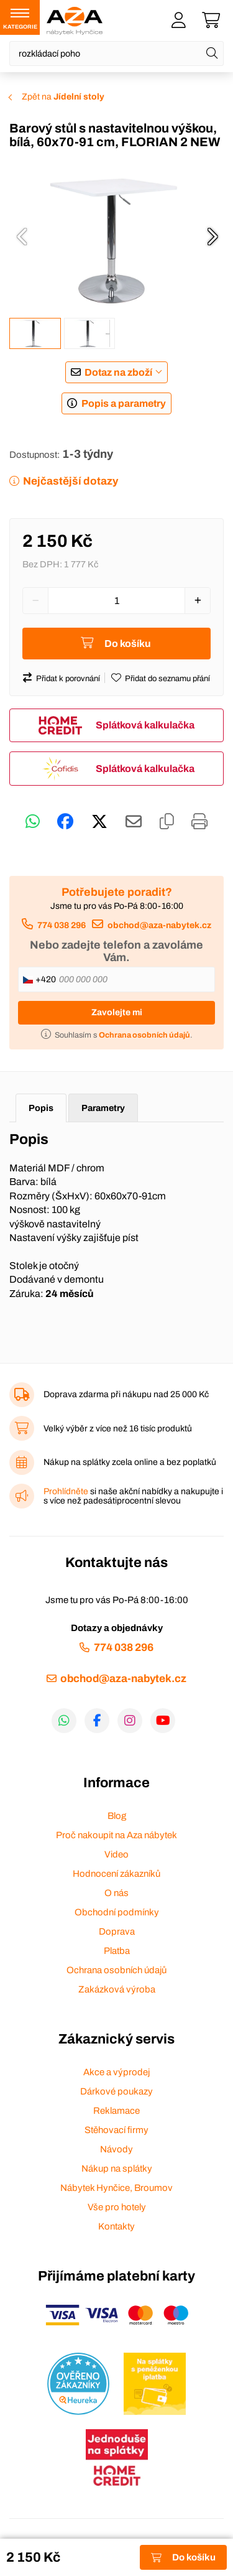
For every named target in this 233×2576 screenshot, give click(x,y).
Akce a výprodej (116, 2072)
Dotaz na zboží (118, 372)
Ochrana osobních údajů (116, 1970)
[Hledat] (212, 53)
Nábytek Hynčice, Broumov (116, 2188)
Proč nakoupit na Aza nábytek (116, 1835)
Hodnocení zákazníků (116, 1874)
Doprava (117, 1932)
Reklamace (116, 2111)
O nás (116, 1893)
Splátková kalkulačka (145, 725)
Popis (41, 1108)
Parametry (103, 1108)
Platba (117, 1951)
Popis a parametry (123, 403)
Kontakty (116, 2226)
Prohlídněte (65, 1491)
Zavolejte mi (116, 1012)
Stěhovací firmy (116, 2130)
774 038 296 (61, 925)
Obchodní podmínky (117, 1912)
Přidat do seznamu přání (167, 678)
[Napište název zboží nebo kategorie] (116, 53)
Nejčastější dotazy (70, 481)
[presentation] (21, 236)
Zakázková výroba (116, 1989)
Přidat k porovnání (68, 678)
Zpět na (63, 96)
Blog (116, 1816)
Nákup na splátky (116, 2169)
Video (116, 1854)
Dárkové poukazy (116, 2091)
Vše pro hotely (117, 2207)
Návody (116, 2149)
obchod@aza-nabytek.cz (159, 925)
